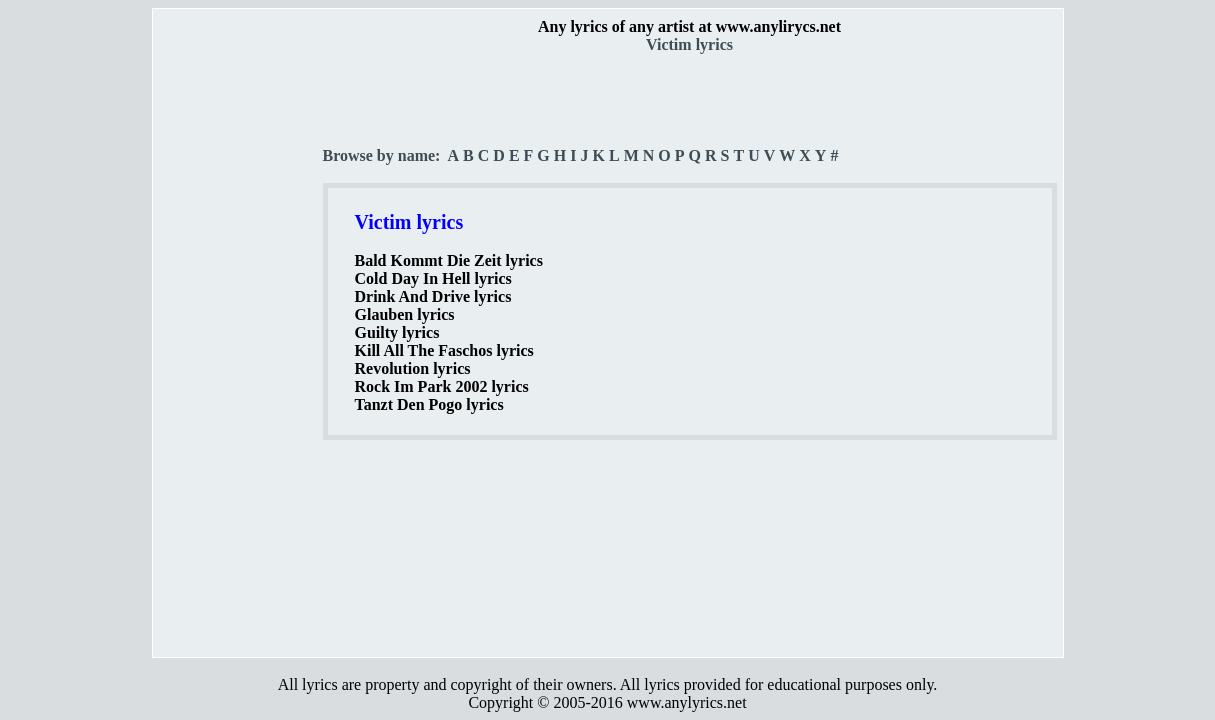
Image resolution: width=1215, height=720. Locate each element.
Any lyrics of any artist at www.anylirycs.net (689, 26)
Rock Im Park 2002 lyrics (442, 386)
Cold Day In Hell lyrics (433, 278)
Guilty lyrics (397, 332)
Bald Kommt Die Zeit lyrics (449, 260)
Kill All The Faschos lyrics (444, 350)
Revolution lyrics (413, 368)
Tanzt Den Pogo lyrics (429, 404)
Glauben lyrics (405, 314)
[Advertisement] (239, 351)
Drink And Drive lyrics (433, 296)
